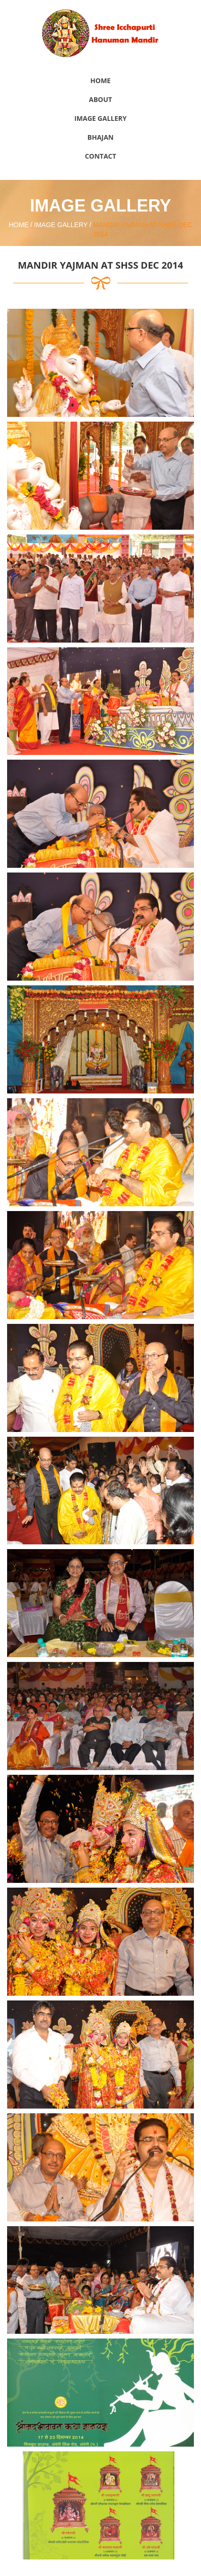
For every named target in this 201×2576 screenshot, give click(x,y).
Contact (100, 156)
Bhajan (100, 137)
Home (100, 80)
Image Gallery (100, 118)
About (100, 99)
